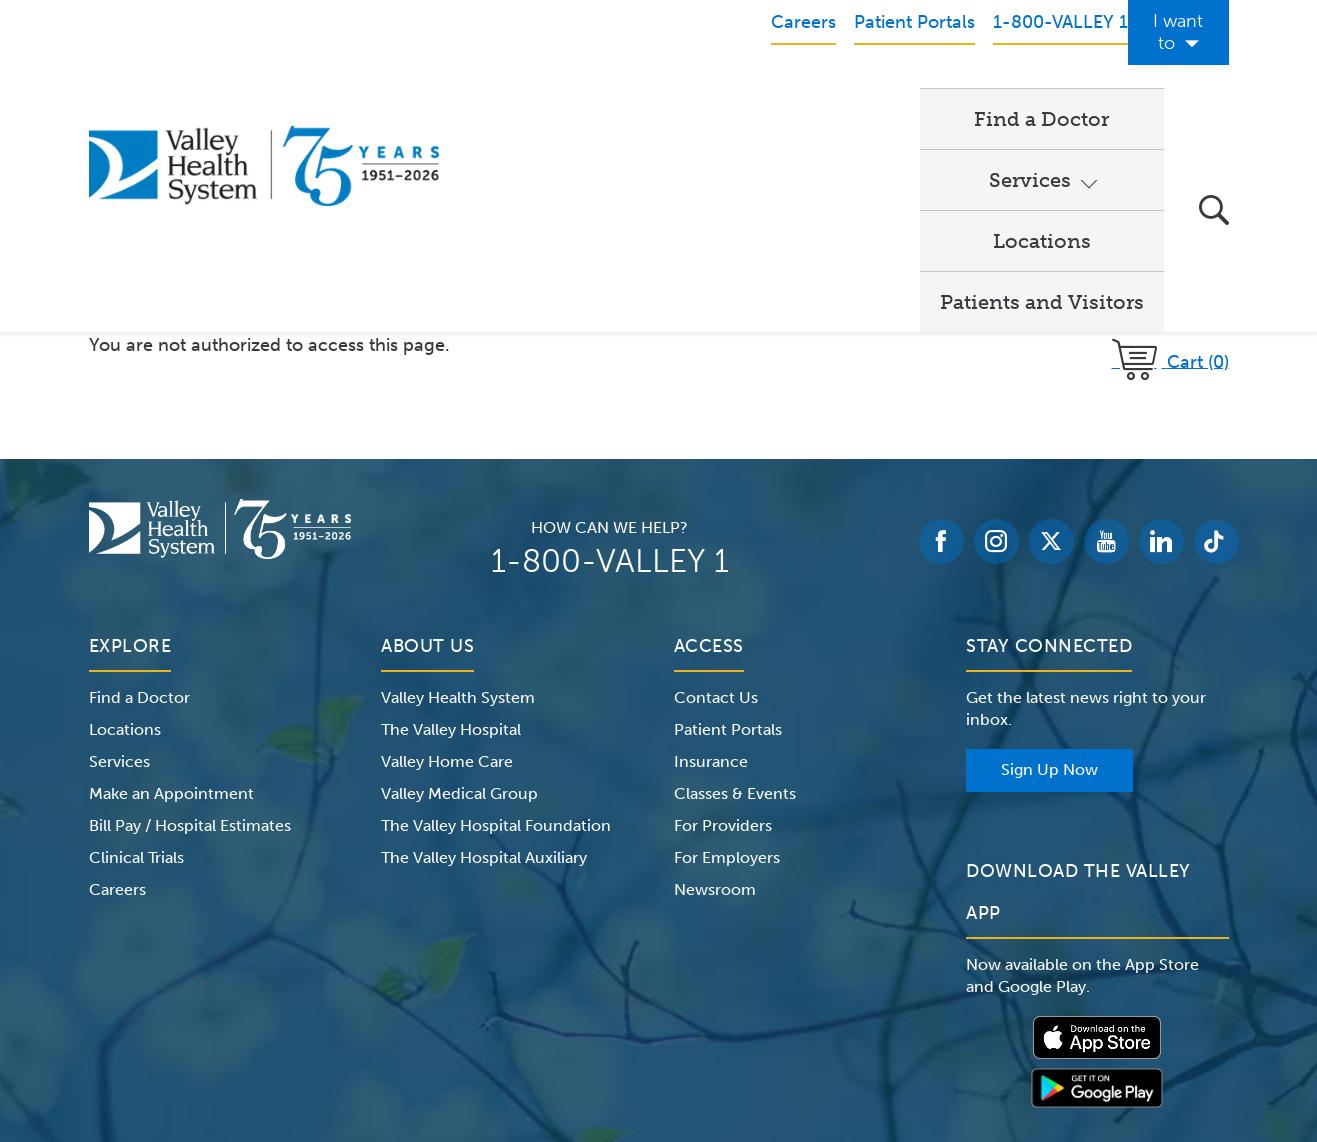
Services (697, 96)
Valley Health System (458, 491)
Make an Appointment (171, 587)
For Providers (723, 619)
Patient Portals (728, 523)
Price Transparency (1052, 1016)
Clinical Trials (136, 651)
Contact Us (716, 491)
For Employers (727, 651)
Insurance (711, 555)
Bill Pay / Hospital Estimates (190, 619)
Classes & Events (735, 587)
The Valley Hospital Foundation (496, 619)
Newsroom (715, 683)
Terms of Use (448, 1016)
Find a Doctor (548, 96)
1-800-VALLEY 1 (610, 355)
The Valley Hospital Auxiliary (484, 651)
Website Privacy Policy (592, 1016)
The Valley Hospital (451, 523)
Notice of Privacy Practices (290, 1016)
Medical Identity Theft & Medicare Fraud (828, 1016)
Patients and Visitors (1042, 96)
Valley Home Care (447, 555)
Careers (117, 683)
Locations (851, 96)
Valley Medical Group (459, 587)
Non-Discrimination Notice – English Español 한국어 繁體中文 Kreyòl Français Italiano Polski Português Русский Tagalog (659, 1040)
